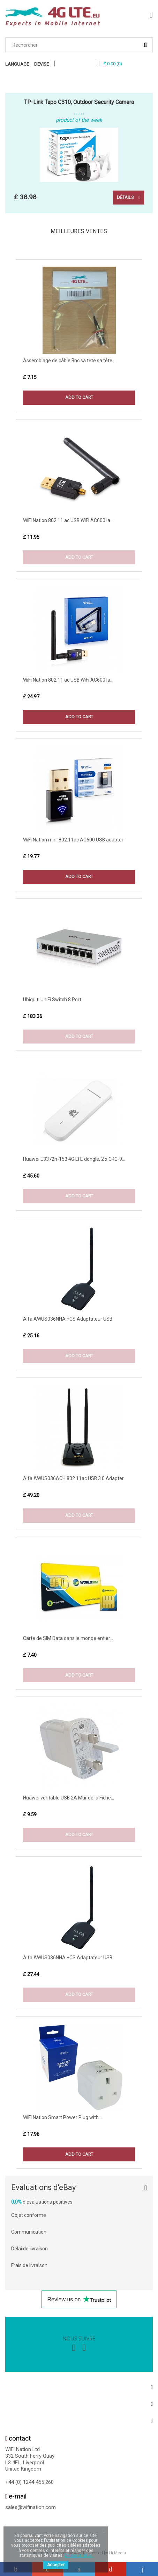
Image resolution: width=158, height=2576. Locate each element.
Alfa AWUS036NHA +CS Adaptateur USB (67, 1319)
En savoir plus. (78, 2555)
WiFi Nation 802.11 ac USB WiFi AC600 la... (68, 520)
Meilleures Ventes (79, 231)
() (112, 63)
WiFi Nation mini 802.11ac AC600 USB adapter (73, 839)
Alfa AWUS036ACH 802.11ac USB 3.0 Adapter (73, 1478)
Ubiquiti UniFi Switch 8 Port (52, 999)
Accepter (56, 2564)
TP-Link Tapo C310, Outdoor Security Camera (79, 102)
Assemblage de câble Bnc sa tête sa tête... (69, 360)
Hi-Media (117, 2553)
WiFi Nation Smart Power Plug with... (62, 2117)
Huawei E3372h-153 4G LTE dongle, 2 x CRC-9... (74, 1159)
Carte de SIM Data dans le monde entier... (68, 1638)
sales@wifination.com (30, 2507)
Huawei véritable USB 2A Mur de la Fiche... (68, 1798)
